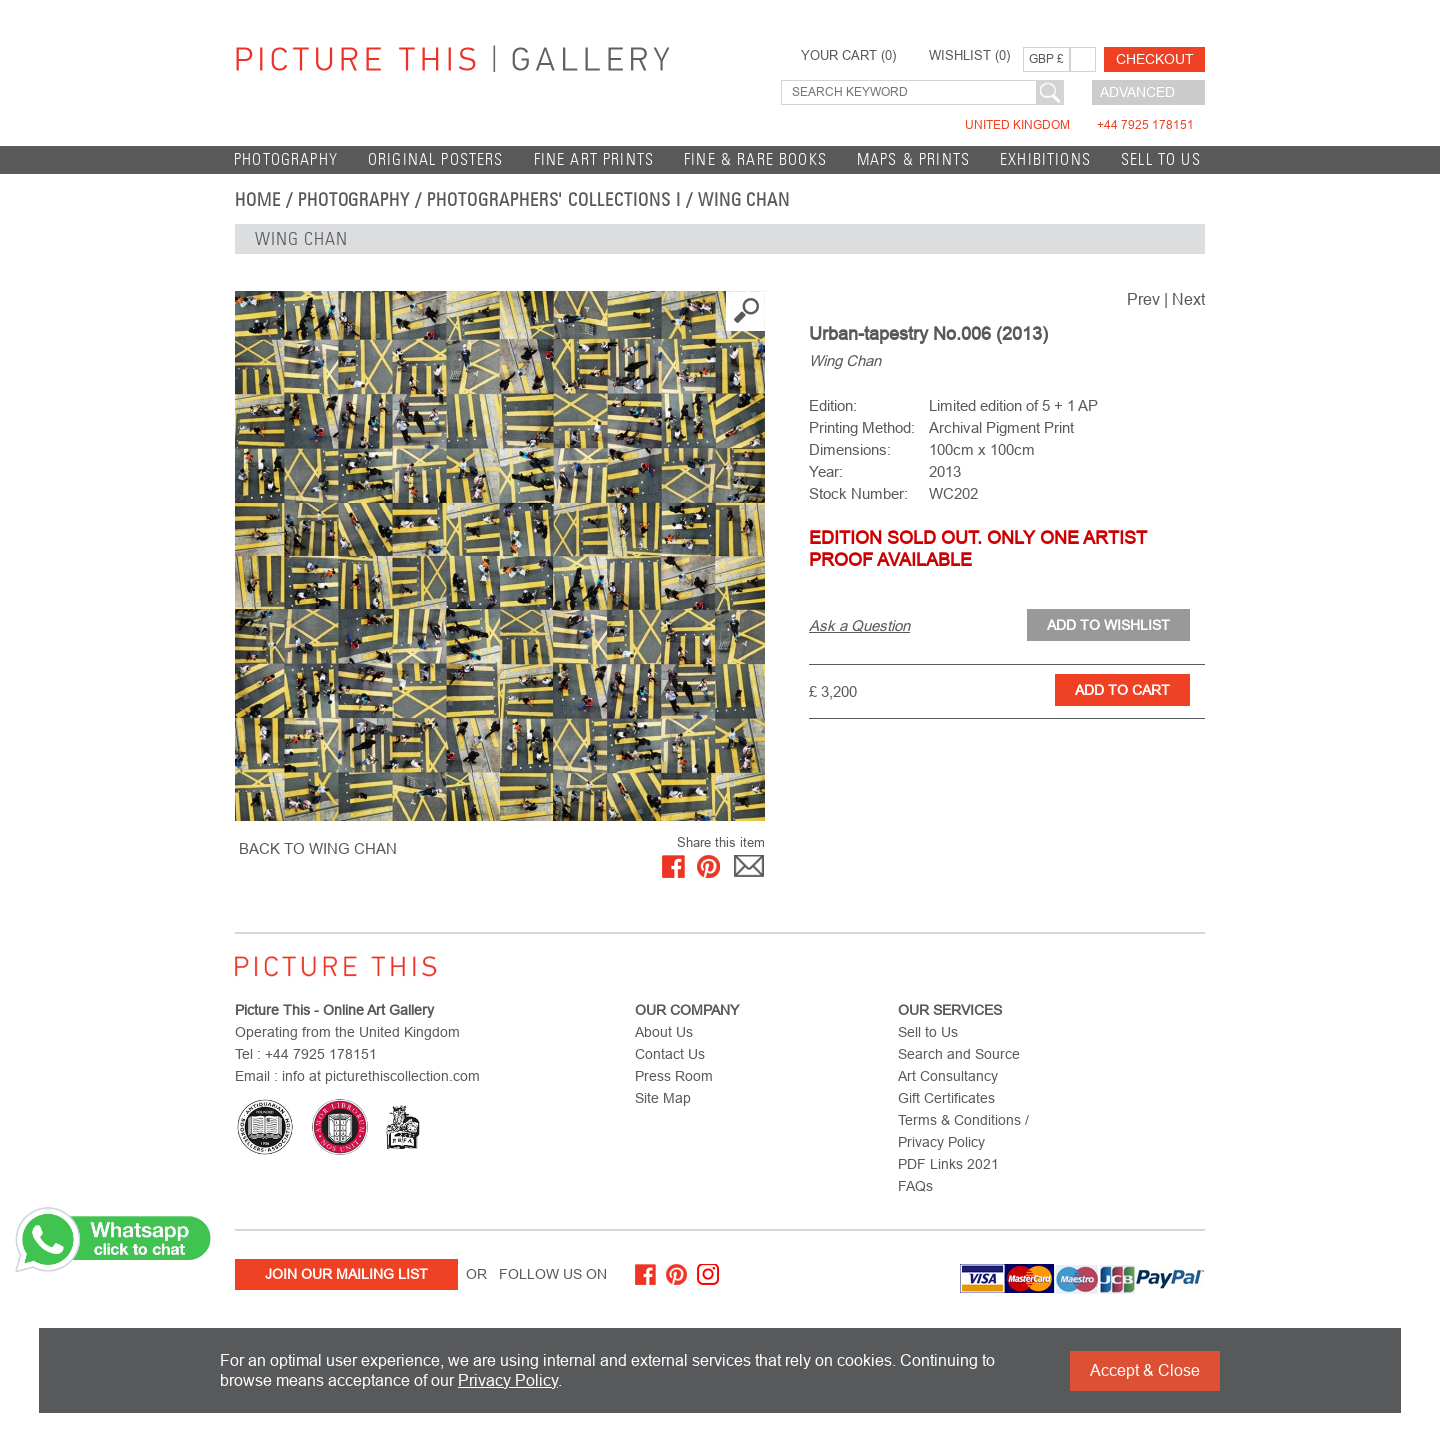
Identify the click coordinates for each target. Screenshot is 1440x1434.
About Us (664, 1032)
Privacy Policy (508, 1380)
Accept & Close (1145, 1370)
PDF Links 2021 (948, 1164)
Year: (826, 471)
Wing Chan (744, 200)
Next (1188, 299)
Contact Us (670, 1054)
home (258, 200)
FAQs (915, 1186)
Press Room (674, 1076)
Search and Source (959, 1054)
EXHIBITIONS (1045, 159)
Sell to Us (1161, 159)
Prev (1143, 299)
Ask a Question (859, 625)
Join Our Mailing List (346, 1274)
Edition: (833, 405)
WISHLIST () (969, 56)
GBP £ (1046, 59)
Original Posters (436, 159)
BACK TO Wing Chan (318, 848)
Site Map (663, 1098)
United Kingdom (1079, 125)
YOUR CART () (848, 56)
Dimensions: (850, 449)
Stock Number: (858, 493)
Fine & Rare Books (755, 159)
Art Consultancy (948, 1076)
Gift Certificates (946, 1098)
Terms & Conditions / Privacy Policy (963, 1131)
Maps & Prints (913, 159)
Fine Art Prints (594, 159)
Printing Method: (862, 427)
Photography (286, 159)
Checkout (1155, 59)
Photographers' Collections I (554, 200)
